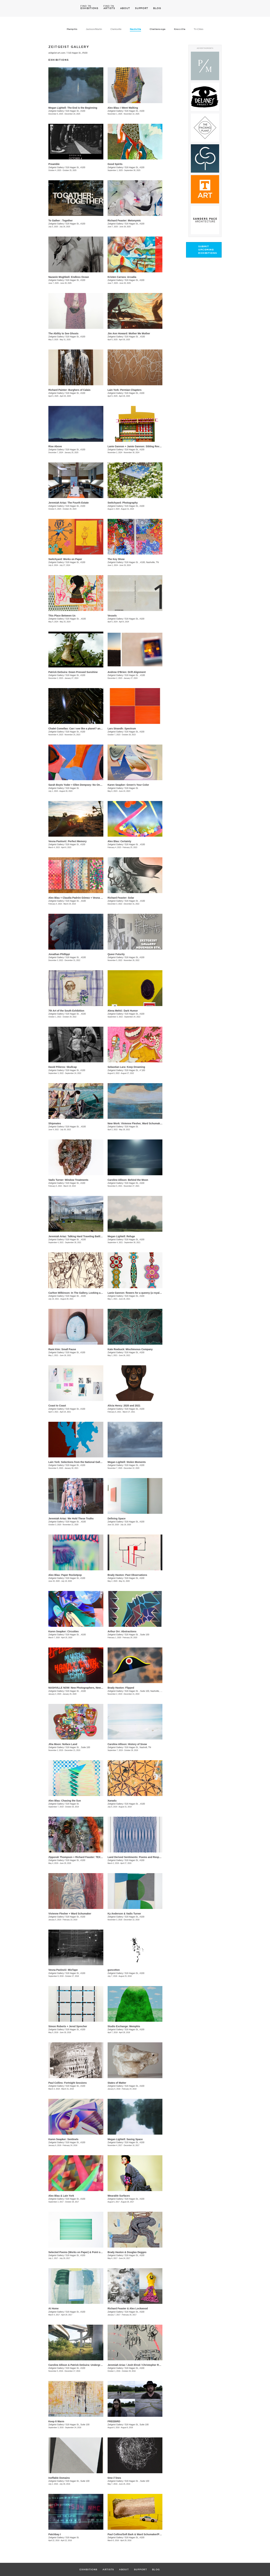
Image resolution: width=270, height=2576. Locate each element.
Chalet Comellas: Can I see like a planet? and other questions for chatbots (92, 728)
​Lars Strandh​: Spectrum (122, 728)
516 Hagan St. (72, 788)
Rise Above (55, 446)
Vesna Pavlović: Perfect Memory (67, 841)
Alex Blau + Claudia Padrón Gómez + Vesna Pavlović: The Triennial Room (91, 897)
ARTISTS (109, 8)
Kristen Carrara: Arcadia (122, 277)
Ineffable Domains (59, 2477)
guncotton (114, 1969)
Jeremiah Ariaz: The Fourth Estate (68, 502)
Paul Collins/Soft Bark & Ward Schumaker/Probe (136, 2534)
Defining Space (117, 1518)
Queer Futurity (116, 954)
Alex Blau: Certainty (119, 841)
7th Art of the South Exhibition (66, 1010)
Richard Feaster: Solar (121, 897)
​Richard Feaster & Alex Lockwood (128, 2308)
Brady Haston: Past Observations (127, 1575)
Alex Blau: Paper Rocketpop (65, 1575)
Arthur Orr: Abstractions (122, 1631)
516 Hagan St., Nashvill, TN (138, 1747)
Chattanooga (158, 29)
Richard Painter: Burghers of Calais (69, 389)
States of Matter (117, 2082)
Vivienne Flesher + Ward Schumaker (69, 1913)
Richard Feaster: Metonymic (124, 220)
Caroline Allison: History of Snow (127, 1744)
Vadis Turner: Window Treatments (68, 1179)
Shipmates (54, 1123)
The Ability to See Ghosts (63, 333)
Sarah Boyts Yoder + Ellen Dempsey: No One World (78, 784)
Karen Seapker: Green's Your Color (128, 784)
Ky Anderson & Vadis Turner (124, 1913)
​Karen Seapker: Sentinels (63, 2139)
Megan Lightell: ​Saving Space (125, 2139)
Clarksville (115, 29)
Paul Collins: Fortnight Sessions (67, 2082)
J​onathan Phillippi (59, 954)
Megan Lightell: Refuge (121, 1236)
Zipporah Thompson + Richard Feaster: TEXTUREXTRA (81, 1857)
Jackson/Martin (94, 29)
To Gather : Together (60, 220)
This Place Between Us (62, 615)
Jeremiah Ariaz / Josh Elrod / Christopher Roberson (138, 2365)
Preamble (54, 164)
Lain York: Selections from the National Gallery (76, 1462)
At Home (53, 2308)
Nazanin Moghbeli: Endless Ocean (68, 277)
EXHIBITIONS (89, 8)
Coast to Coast (57, 1405)
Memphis (72, 29)
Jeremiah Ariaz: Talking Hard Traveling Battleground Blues (83, 1236)
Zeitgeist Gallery (56, 111)
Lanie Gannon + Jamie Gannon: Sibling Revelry (136, 446)
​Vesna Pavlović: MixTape (63, 1969)
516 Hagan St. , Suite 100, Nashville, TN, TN (146, 1691)
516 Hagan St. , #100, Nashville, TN (142, 562)
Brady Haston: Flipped (121, 1687)
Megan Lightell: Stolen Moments (127, 1462)
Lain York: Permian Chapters (125, 389)
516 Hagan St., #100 (77, 52)
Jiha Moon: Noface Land (62, 1744)
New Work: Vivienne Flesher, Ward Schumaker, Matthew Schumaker (148, 1123)
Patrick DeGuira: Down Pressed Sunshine (73, 672)
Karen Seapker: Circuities (63, 1631)
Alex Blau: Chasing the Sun (64, 1800)
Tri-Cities (198, 29)
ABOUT (125, 8)
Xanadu (112, 1800)
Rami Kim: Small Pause (62, 1349)
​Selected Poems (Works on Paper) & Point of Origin (78, 2252)
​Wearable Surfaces (119, 2195)
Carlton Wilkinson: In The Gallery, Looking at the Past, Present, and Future (92, 1292)
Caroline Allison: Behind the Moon (128, 1179)
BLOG (157, 8)
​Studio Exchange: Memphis (124, 2026)
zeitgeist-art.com (56, 52)
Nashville (135, 29)
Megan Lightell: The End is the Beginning (72, 107)
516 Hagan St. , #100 (135, 336)
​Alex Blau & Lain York (61, 2195)
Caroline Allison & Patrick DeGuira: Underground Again (81, 2365)
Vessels (112, 615)
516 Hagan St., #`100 (135, 1070)
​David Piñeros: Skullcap (62, 1067)
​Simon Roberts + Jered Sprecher (67, 2026)
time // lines (114, 2477)
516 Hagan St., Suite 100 (77, 2424)
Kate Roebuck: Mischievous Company (130, 1349)
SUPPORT (141, 8)
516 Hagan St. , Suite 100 (137, 1634)
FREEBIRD (114, 2421)
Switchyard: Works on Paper (65, 559)
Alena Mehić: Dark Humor (123, 1010)
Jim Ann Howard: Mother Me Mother (129, 333)
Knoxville (179, 29)
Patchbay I (54, 2534)
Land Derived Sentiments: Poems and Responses (137, 1857)
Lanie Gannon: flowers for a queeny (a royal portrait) (139, 1292)
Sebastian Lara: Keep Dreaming (126, 1067)
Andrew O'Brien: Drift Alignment (127, 672)
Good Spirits (115, 164)
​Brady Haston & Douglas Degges (127, 2252)
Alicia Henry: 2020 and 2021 (124, 1405)
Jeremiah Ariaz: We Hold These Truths (71, 1518)
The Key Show (116, 559)
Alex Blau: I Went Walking (123, 107)
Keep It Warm (56, 2421)
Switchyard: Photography (123, 502)
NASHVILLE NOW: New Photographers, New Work (78, 1687)
